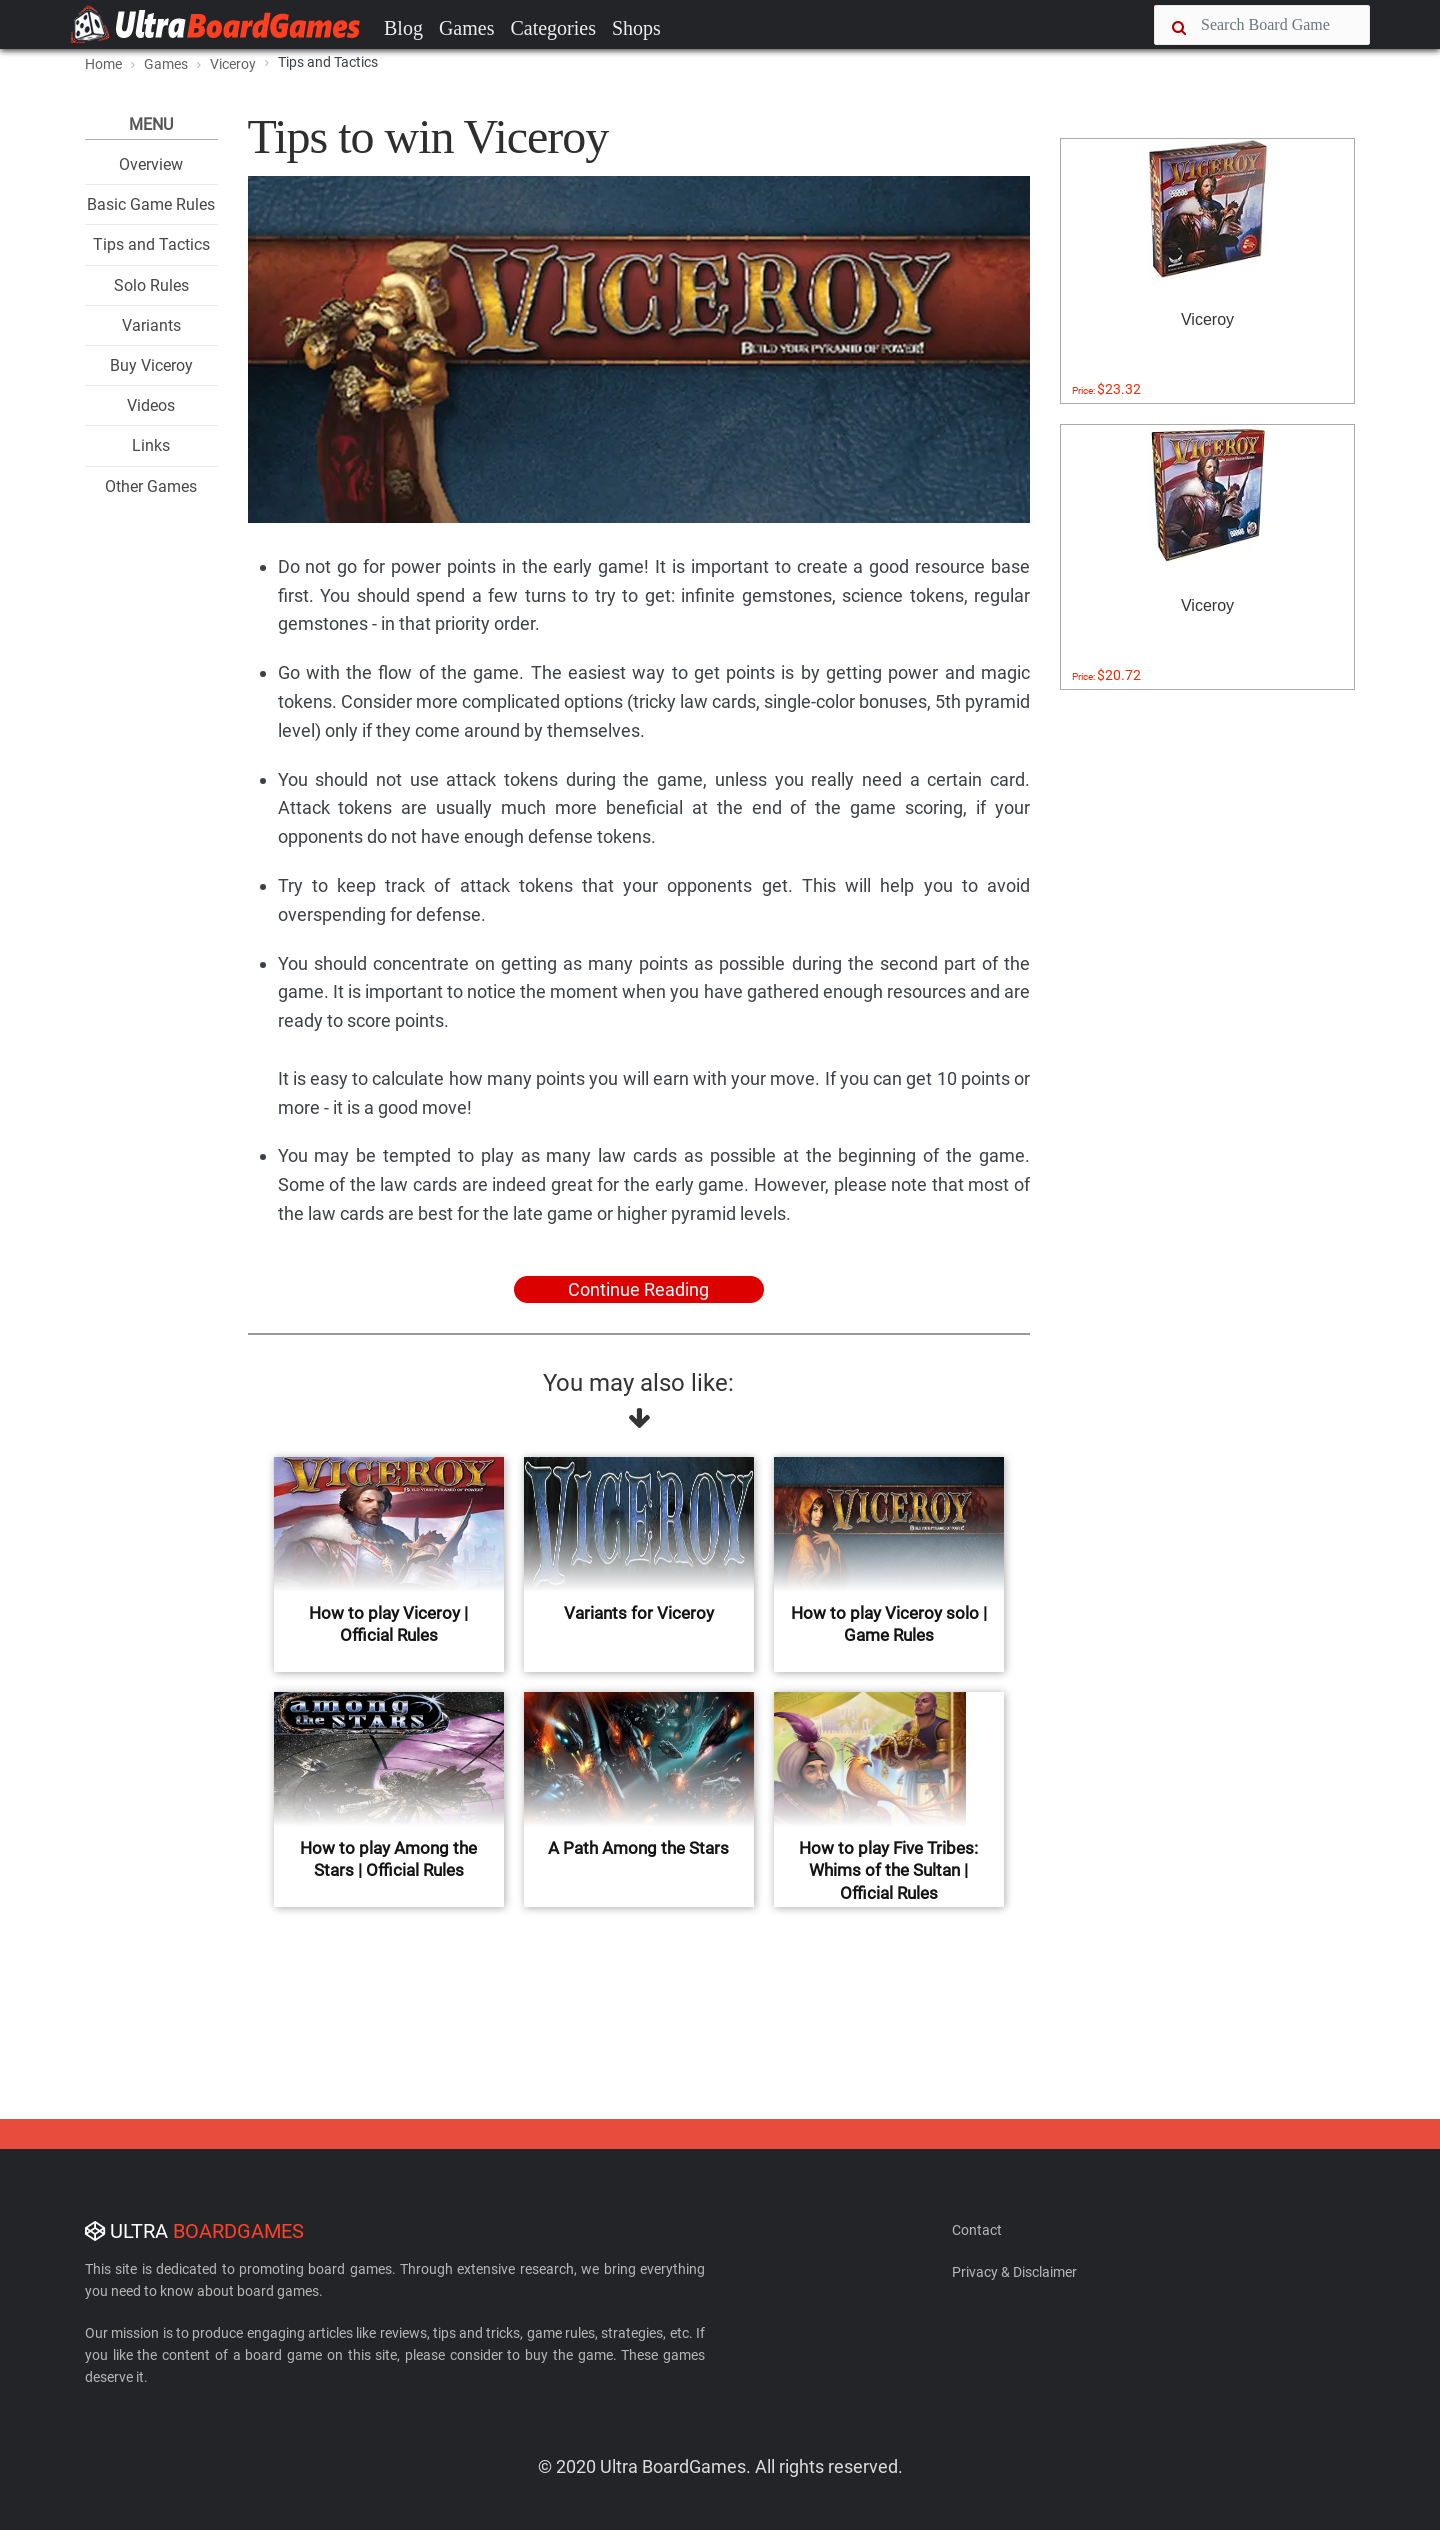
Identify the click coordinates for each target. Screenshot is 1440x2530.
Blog (403, 28)
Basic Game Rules (151, 204)
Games (467, 28)
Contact (977, 2230)
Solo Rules (151, 285)
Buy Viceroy (151, 365)
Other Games (151, 486)
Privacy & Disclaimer (1014, 2272)
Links (151, 445)
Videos (151, 405)
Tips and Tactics (151, 244)
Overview (151, 164)
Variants (151, 325)
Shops (636, 28)
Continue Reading (638, 1289)
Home (103, 64)
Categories (553, 28)
